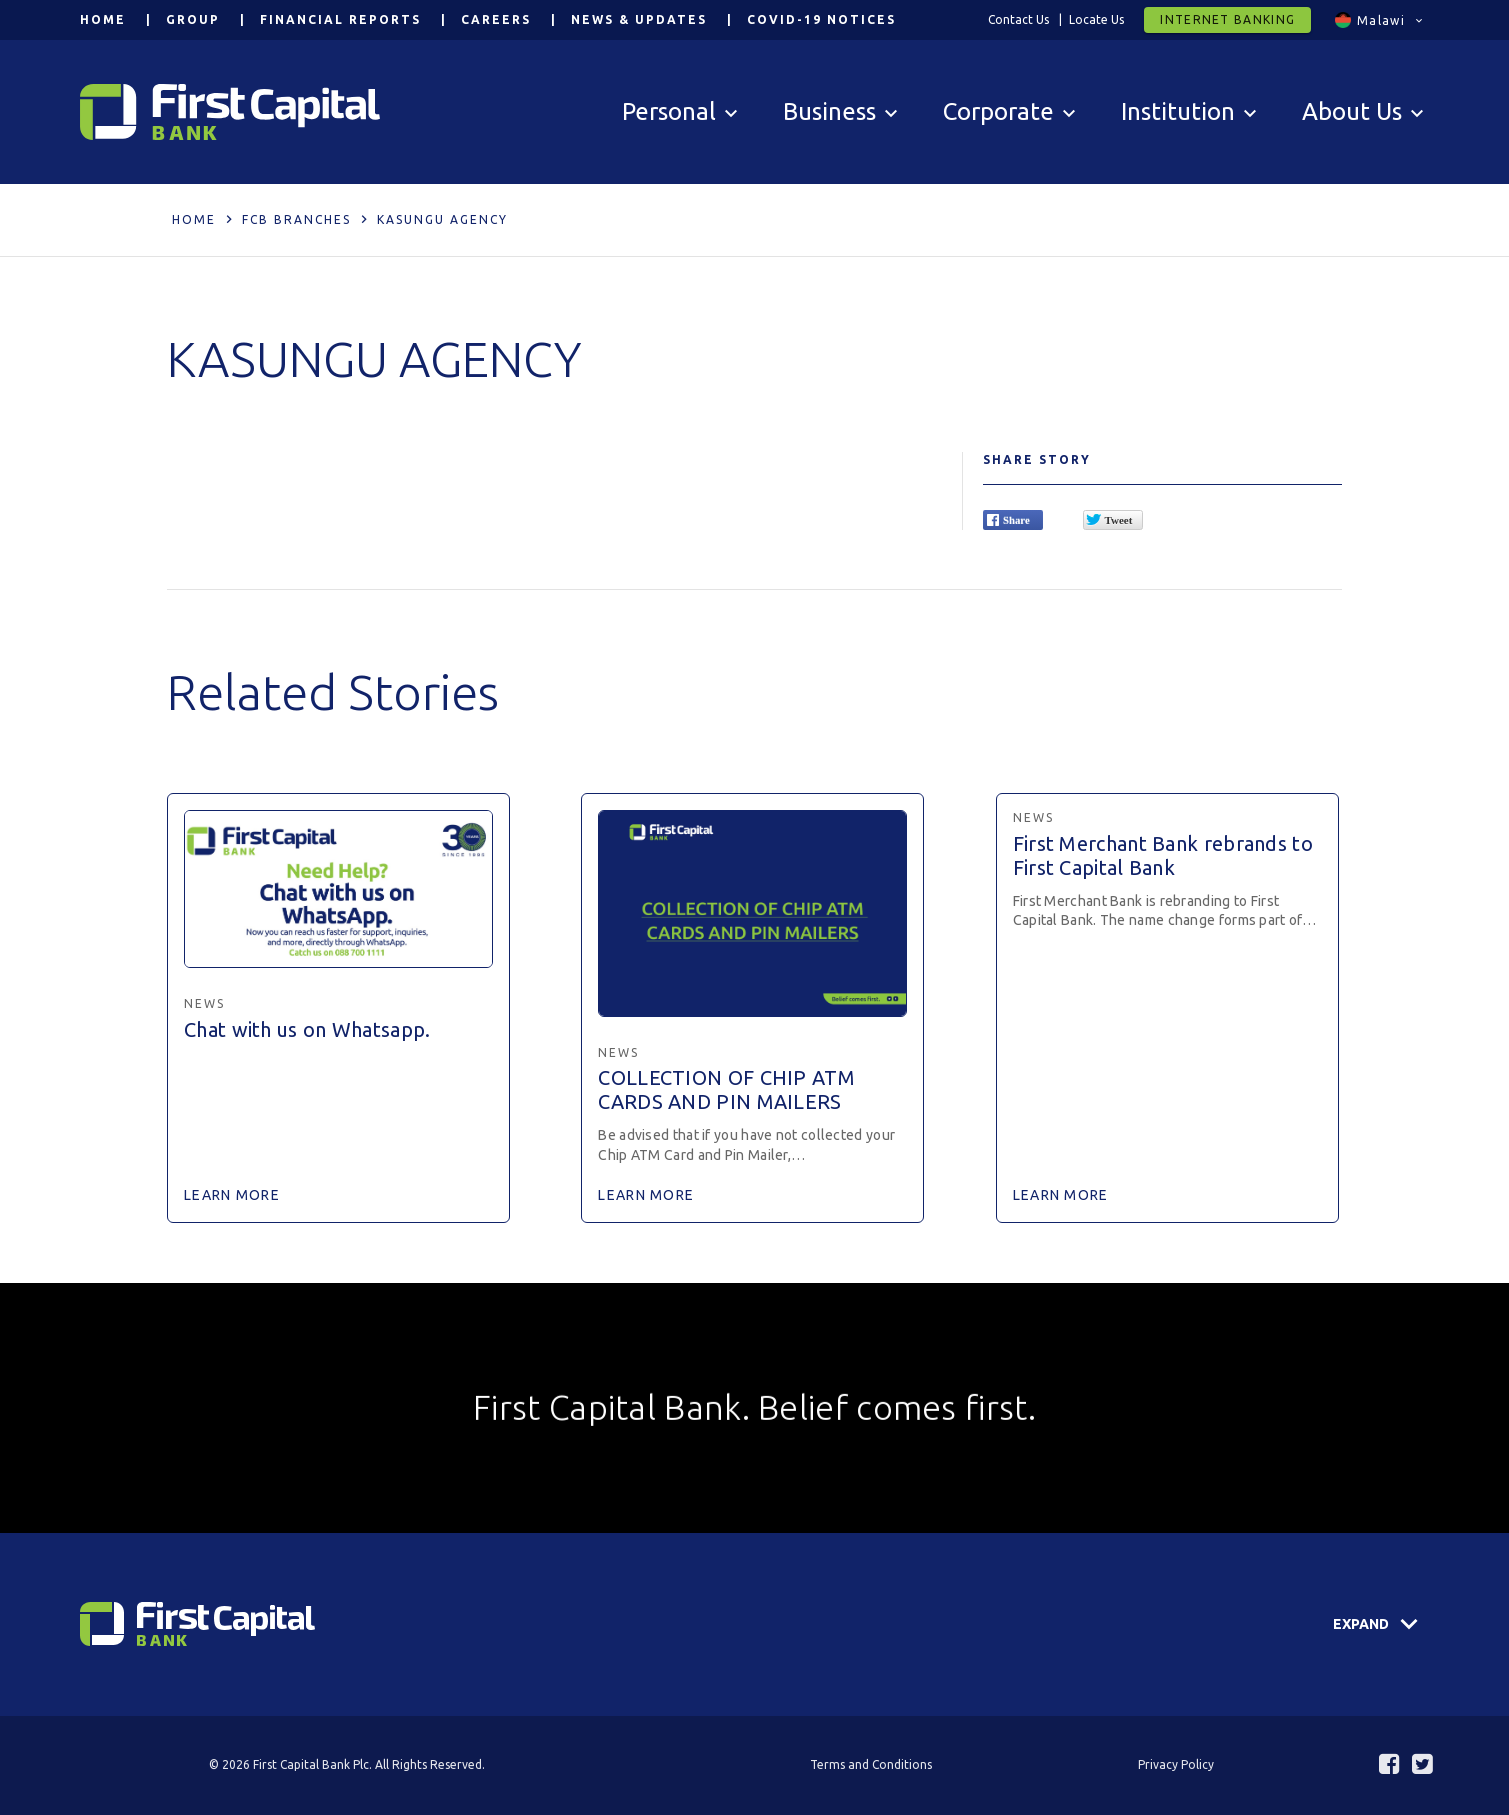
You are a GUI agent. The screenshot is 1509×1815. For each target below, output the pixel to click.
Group (193, 19)
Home (103, 19)
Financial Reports (340, 19)
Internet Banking (1227, 19)
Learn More (232, 1195)
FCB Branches (296, 219)
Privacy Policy (1176, 1764)
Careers (496, 19)
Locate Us (1096, 19)
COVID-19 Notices (821, 19)
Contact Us (1018, 19)
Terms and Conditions (871, 1764)
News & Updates (639, 19)
